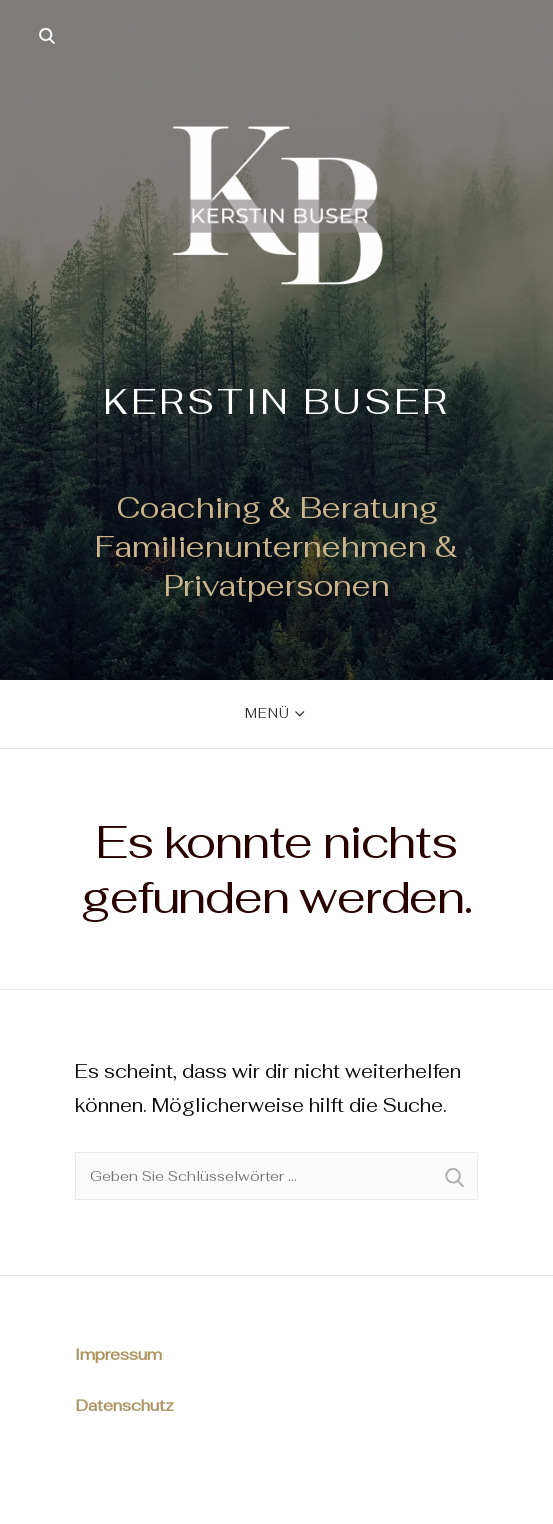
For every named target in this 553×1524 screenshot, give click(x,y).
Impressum (118, 1354)
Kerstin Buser (276, 401)
